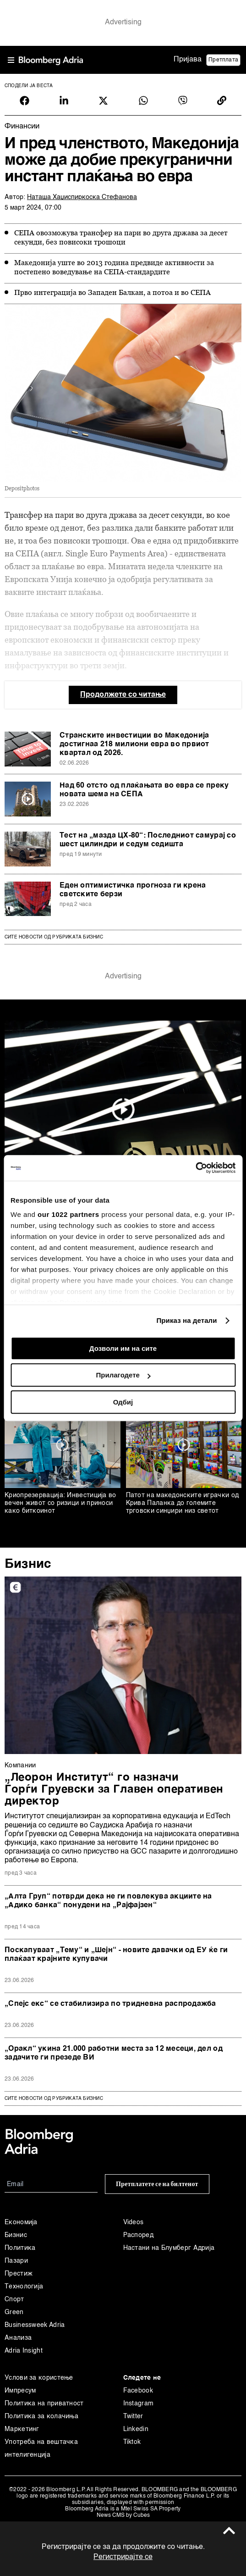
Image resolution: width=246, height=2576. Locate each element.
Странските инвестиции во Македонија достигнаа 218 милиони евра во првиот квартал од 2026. (134, 744)
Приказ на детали (186, 1320)
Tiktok (132, 2442)
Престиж (19, 2274)
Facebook (138, 2390)
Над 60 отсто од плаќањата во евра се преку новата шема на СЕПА (144, 790)
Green (14, 2312)
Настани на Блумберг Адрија (169, 2248)
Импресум (20, 2390)
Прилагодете (123, 1375)
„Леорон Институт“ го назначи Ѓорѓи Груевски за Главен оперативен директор (114, 1789)
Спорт (14, 2299)
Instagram (138, 2403)
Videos (133, 2222)
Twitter (133, 2416)
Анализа (18, 2338)
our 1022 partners (68, 1214)
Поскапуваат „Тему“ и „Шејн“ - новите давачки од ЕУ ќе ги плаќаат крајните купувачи (116, 1955)
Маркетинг (22, 2429)
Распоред (138, 2235)
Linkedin (135, 2429)
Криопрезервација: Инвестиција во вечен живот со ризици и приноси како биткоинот (60, 1503)
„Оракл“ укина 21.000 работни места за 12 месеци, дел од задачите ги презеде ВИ (114, 2053)
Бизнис (28, 1564)
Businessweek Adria (35, 2325)
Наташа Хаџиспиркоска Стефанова (82, 197)
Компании (20, 1765)
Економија (21, 2222)
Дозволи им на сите (123, 1348)
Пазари (16, 2261)
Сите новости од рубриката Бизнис (54, 937)
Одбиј (123, 1402)
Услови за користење (39, 2378)
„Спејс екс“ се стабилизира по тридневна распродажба (110, 2004)
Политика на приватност (44, 2403)
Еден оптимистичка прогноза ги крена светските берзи (133, 890)
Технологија (24, 2286)
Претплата (223, 60)
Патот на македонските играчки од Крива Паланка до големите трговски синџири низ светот (182, 1503)
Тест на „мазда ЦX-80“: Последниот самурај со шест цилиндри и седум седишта (148, 840)
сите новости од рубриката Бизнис (54, 2098)
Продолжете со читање (123, 695)
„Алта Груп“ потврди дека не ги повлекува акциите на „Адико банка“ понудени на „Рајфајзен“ (108, 1901)
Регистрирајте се (123, 2557)
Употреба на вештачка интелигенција (41, 2448)
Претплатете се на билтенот (157, 2184)
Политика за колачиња (41, 2416)
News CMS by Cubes (123, 2515)
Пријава (188, 59)
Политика (20, 2248)
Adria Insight (24, 2351)
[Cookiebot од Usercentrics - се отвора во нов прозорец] (195, 1168)
